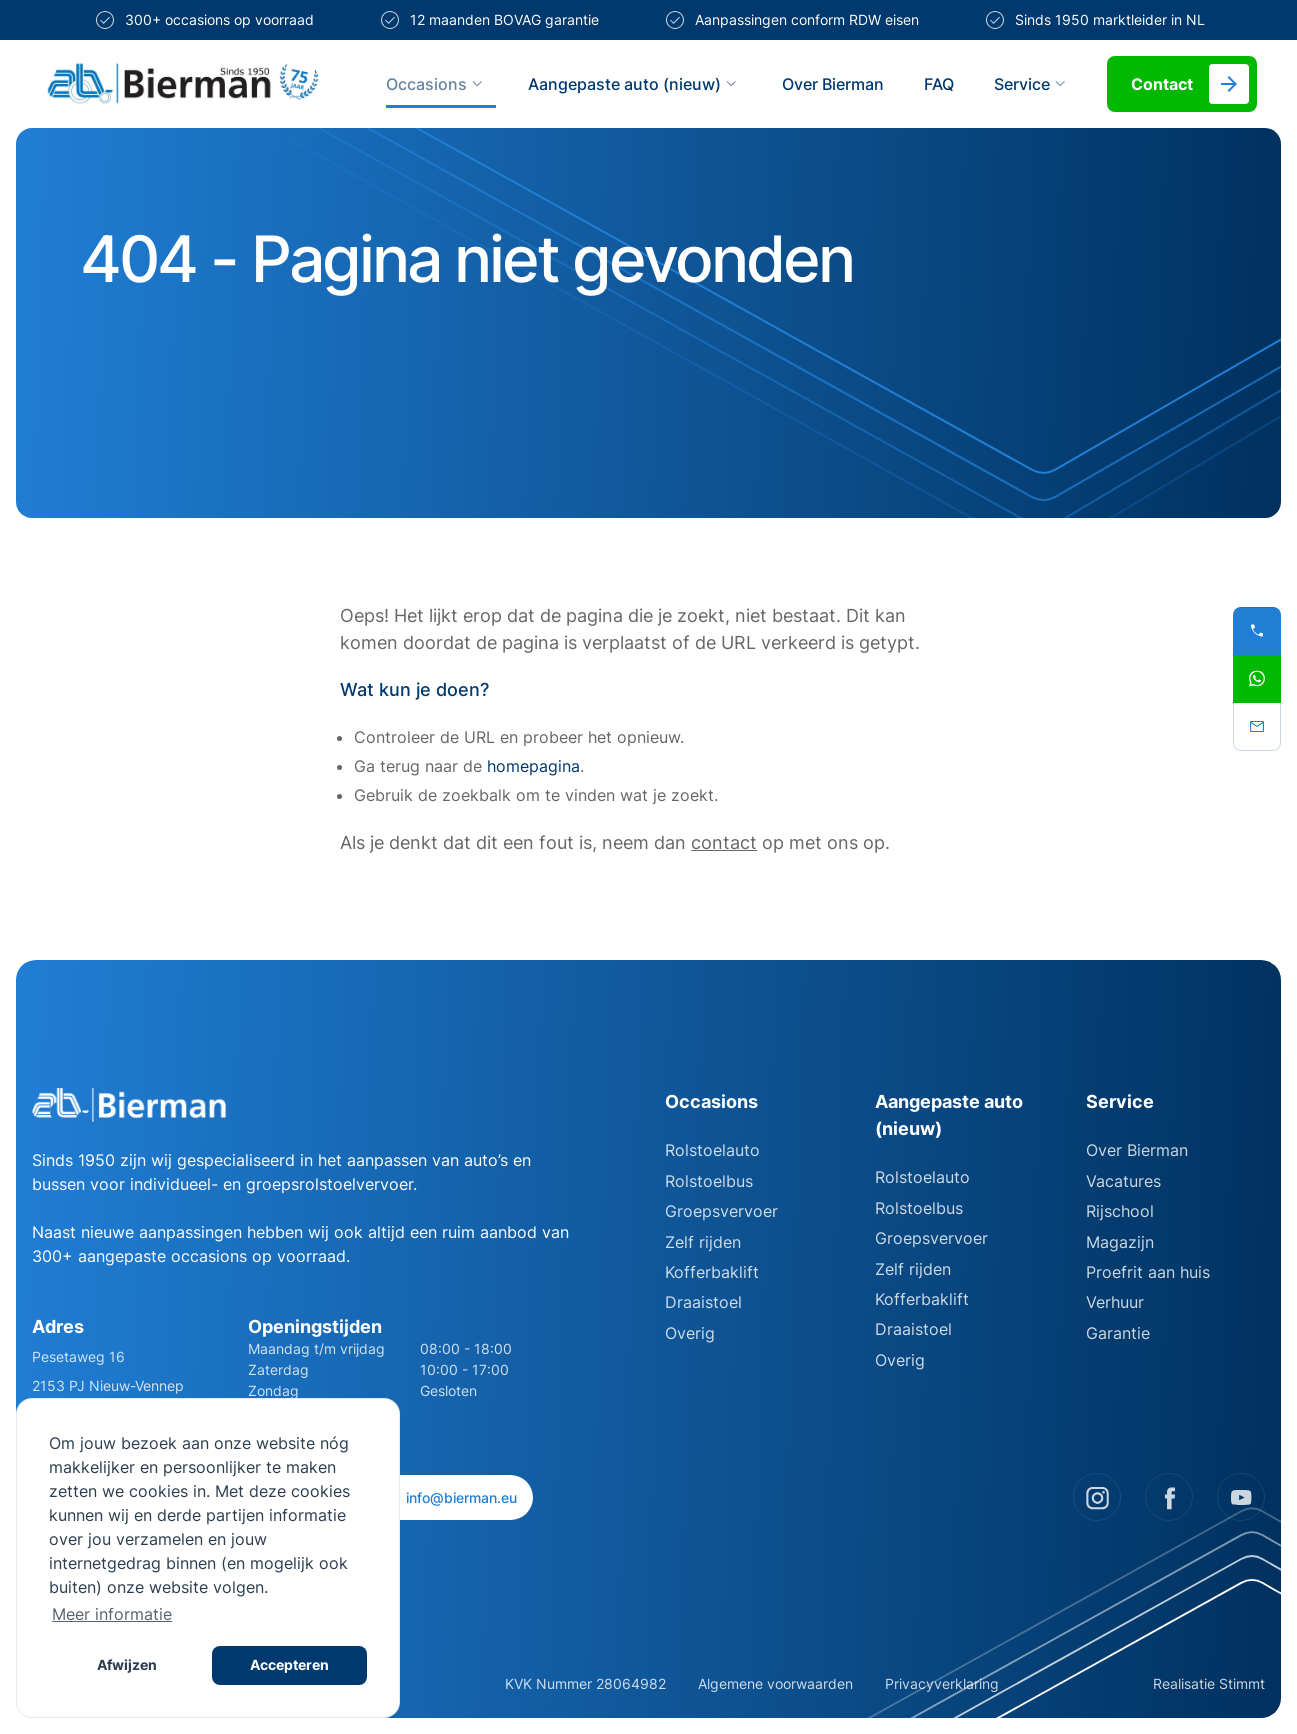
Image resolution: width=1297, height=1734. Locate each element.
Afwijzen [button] (127, 1664)
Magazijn (1120, 1242)
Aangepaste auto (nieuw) (635, 84)
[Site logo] (183, 84)
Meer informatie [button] (112, 1614)
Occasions (437, 84)
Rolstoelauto (712, 1150)
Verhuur (1115, 1302)
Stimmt (1242, 1683)
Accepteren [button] (289, 1664)
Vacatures (1123, 1181)
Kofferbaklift (712, 1272)
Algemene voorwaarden (775, 1683)
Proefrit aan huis (1148, 1272)
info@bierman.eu (450, 1497)
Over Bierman (833, 84)
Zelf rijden (703, 1242)
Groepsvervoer (721, 1211)
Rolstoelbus (709, 1181)
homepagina (533, 766)
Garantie (1118, 1333)
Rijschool (1120, 1211)
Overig (690, 1333)
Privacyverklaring (942, 1683)
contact (724, 842)
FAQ (939, 84)
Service (1032, 84)
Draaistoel (703, 1302)
